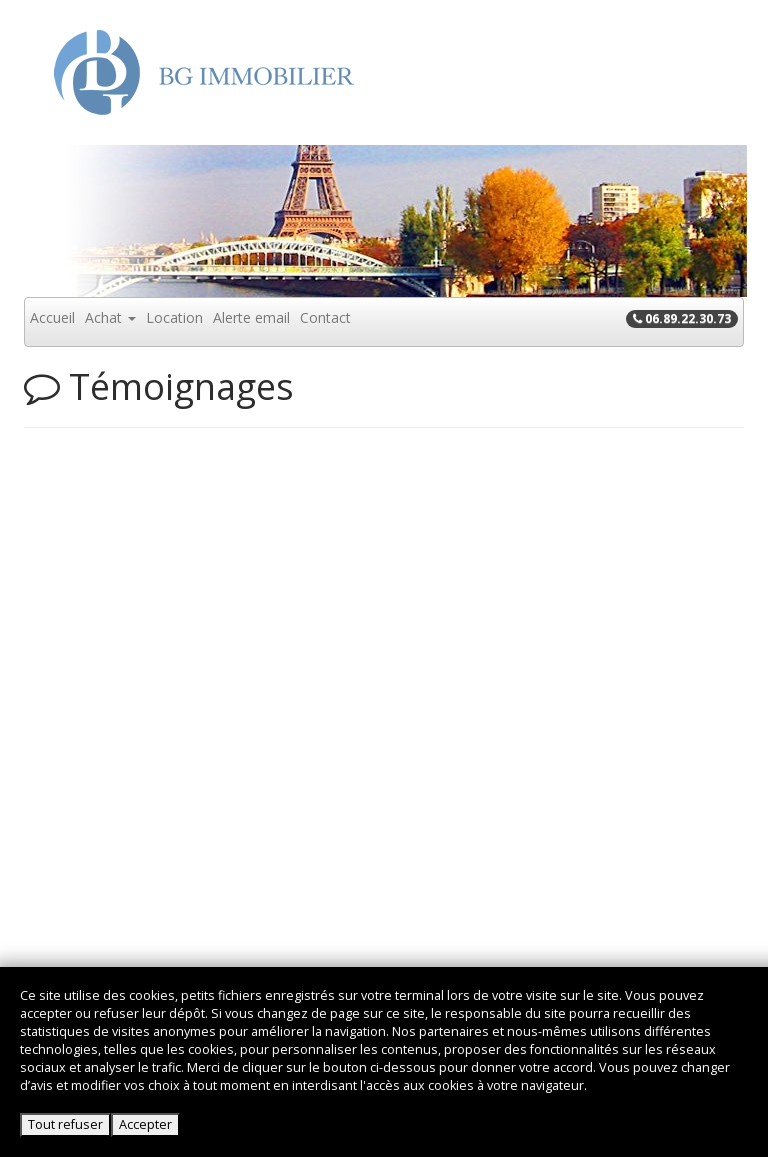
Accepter (145, 1124)
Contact (325, 317)
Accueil (52, 317)
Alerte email (251, 317)
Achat (110, 317)
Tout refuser (65, 1124)
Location (174, 317)
